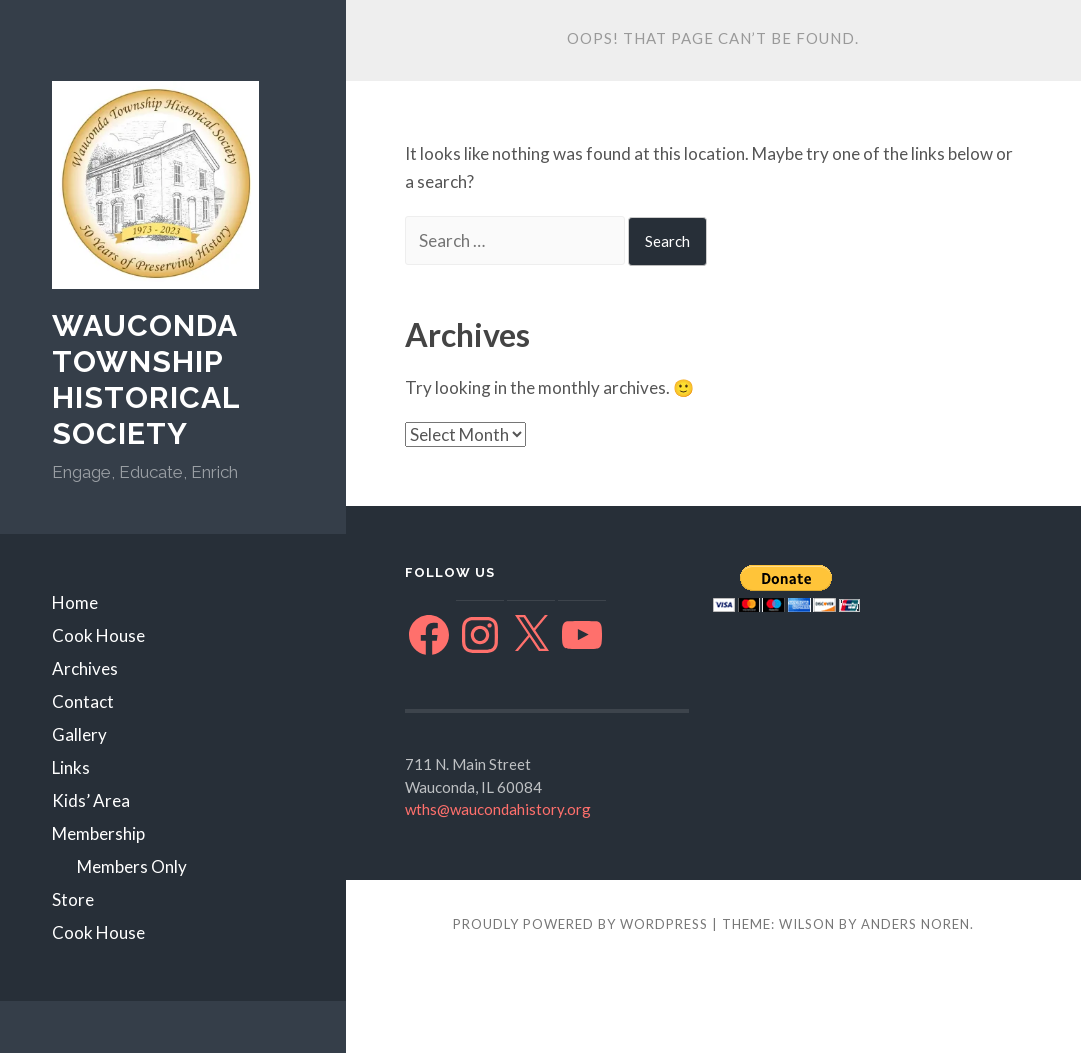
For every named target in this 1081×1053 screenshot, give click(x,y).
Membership (98, 833)
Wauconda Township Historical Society (146, 379)
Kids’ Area (91, 800)
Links (71, 767)
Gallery (79, 734)
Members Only (132, 866)
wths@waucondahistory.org (498, 809)
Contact (83, 701)
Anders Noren (915, 924)
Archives (85, 668)
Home (75, 602)
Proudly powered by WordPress (580, 924)
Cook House (98, 635)
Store (73, 899)
